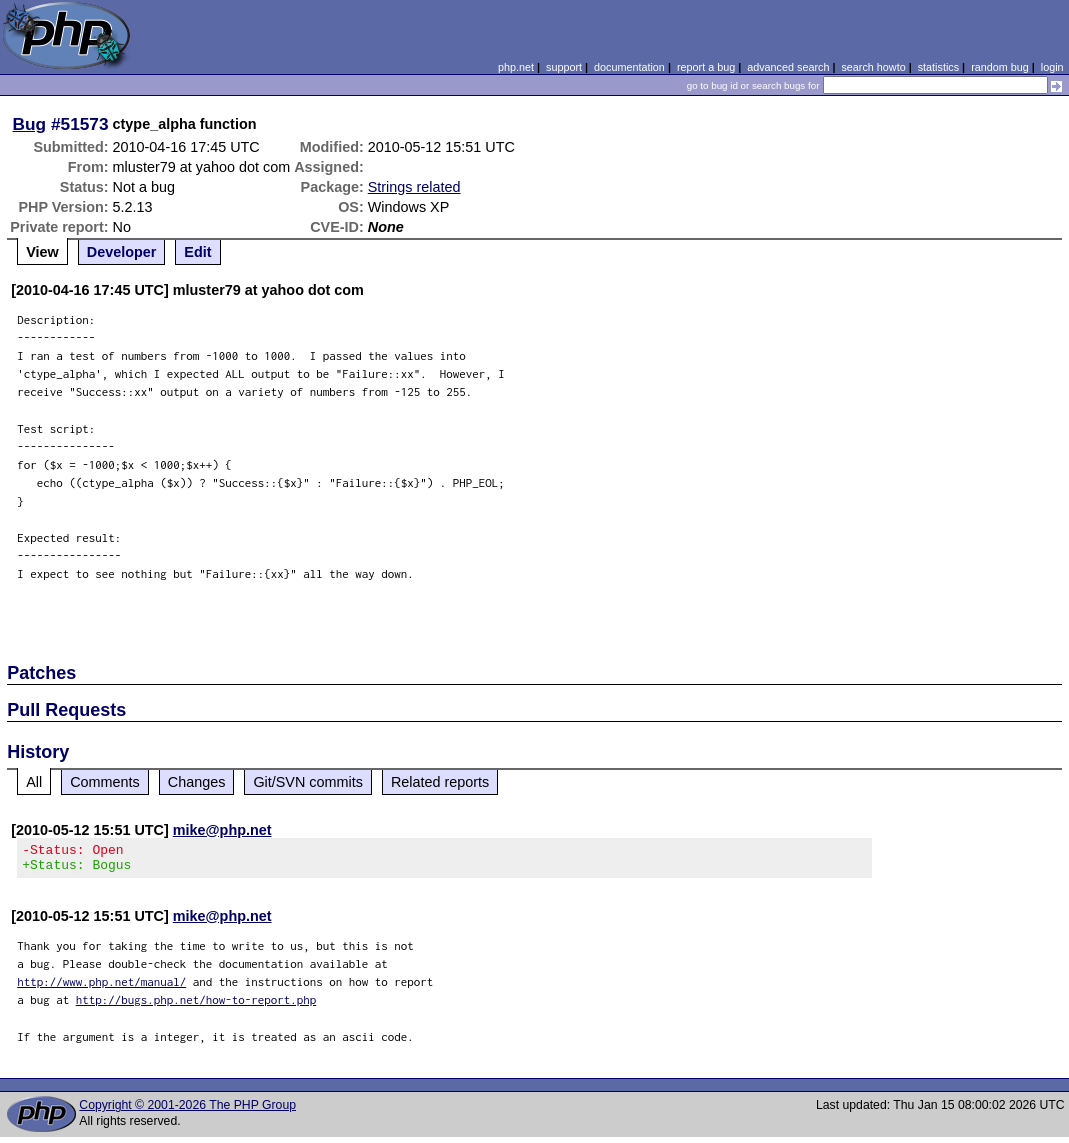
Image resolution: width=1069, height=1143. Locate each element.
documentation (629, 67)
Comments (105, 782)
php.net (516, 67)
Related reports (440, 782)
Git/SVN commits (308, 782)
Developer (122, 252)
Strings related (414, 187)
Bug (30, 124)
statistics (938, 67)
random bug (1000, 67)
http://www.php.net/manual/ (101, 987)
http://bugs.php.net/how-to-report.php (196, 1005)
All (34, 782)
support (564, 67)
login (1052, 67)
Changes (197, 782)
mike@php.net (222, 830)
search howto (873, 67)
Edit (197, 252)
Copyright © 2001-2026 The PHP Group (187, 1111)
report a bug (706, 67)
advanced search (788, 67)
